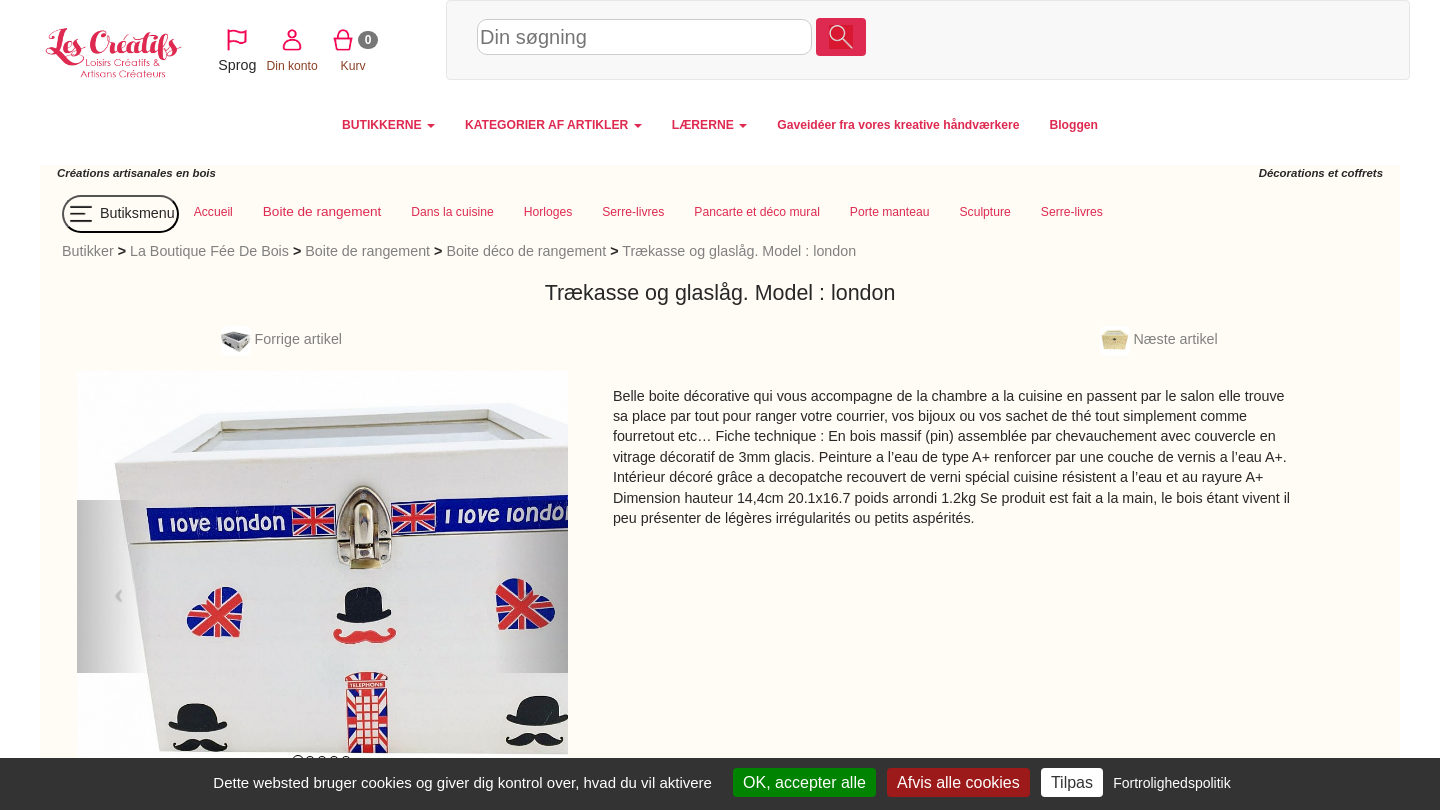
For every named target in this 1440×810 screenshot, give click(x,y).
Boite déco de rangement (526, 251)
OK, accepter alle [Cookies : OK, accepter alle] (804, 782)
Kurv (1262, 39)
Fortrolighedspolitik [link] (1172, 783)
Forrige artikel (281, 339)
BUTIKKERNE (388, 125)
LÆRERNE (709, 125)
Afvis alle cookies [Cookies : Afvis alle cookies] (958, 782)
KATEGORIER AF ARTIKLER (553, 125)
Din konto (1200, 39)
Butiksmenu (120, 214)
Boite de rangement (367, 251)
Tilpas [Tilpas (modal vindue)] (1072, 782)
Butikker (88, 251)
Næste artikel (1159, 339)
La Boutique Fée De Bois (209, 251)
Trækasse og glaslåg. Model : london (739, 251)
